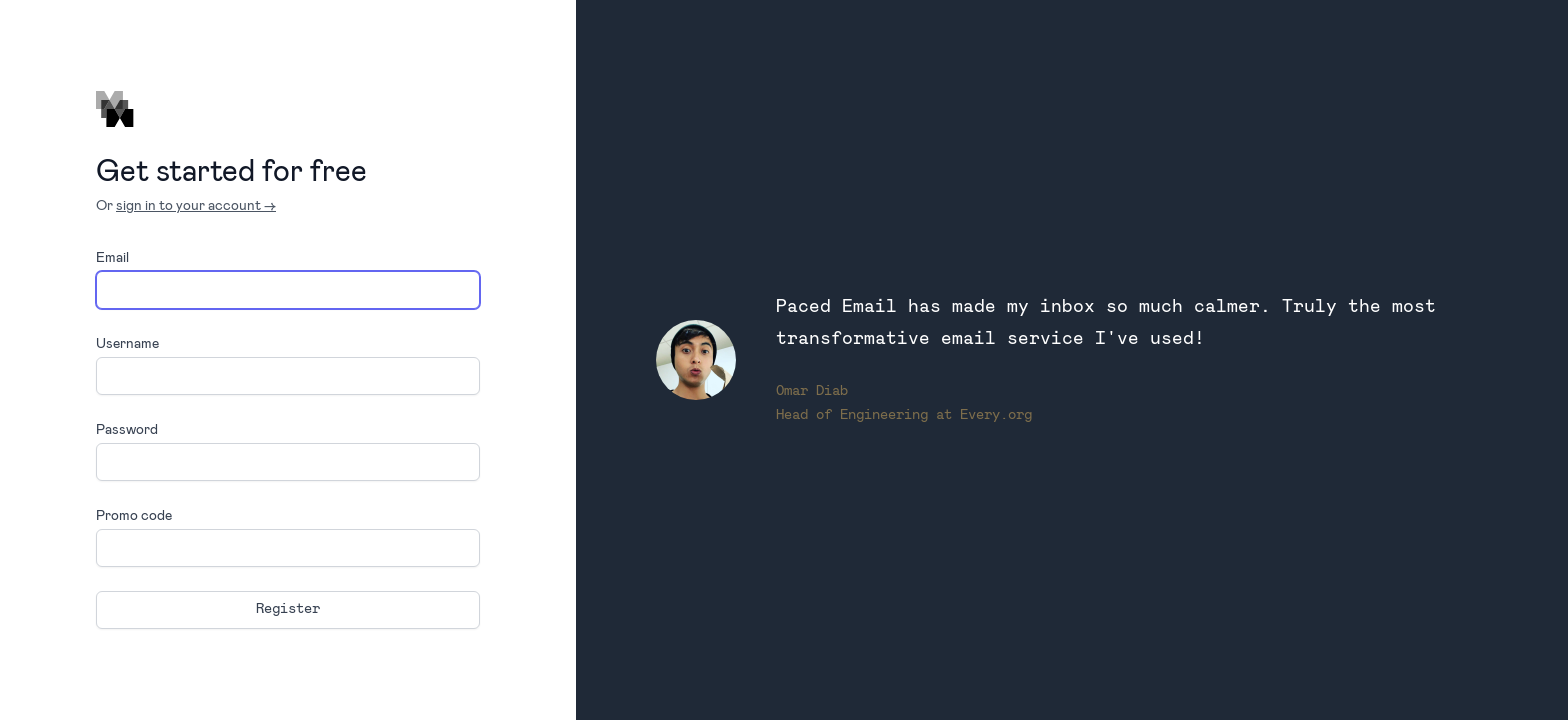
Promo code (134, 514)
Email (112, 256)
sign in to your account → (196, 204)
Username (127, 342)
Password (127, 428)
